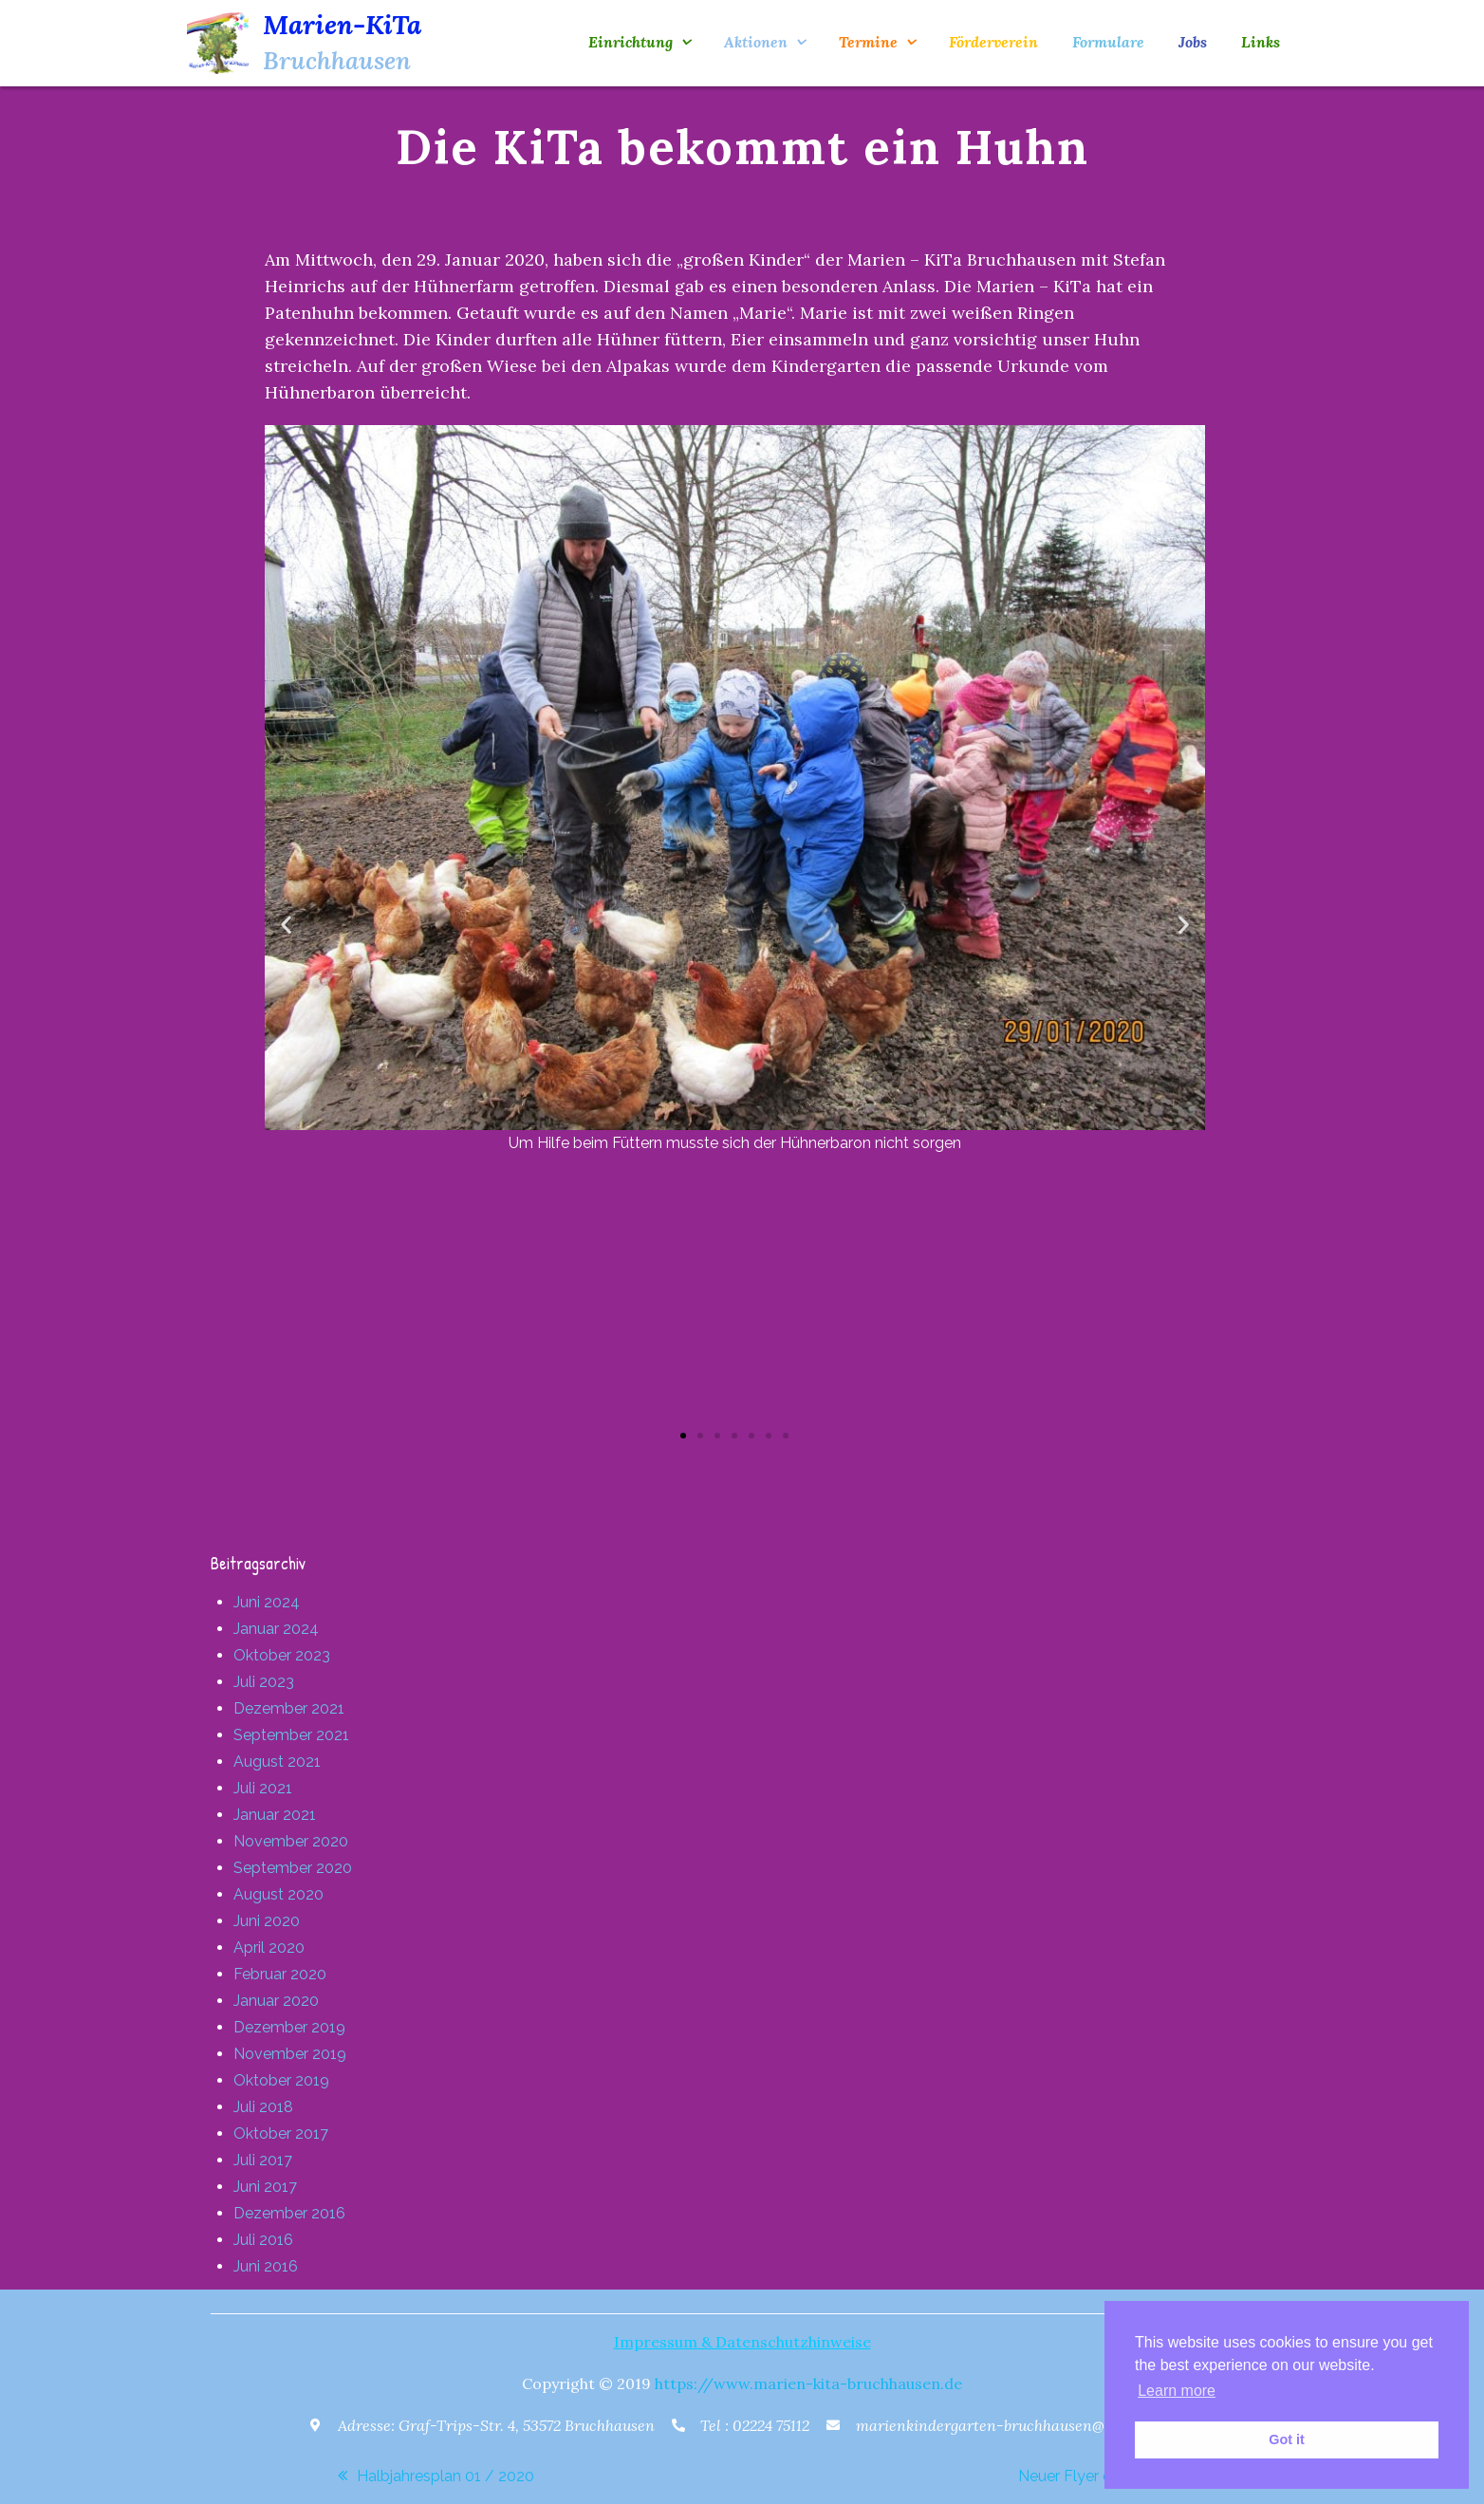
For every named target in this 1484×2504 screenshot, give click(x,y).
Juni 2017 (265, 2187)
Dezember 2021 (288, 1708)
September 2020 (292, 1868)
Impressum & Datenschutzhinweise (742, 2341)
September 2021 (291, 1735)
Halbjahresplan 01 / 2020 (445, 2476)
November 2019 (289, 2054)
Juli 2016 (263, 2240)
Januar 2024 (276, 1629)
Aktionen (756, 41)
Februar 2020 (279, 1974)
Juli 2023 (263, 1682)
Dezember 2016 (289, 2213)
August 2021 (277, 1762)
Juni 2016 (265, 2266)
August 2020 (278, 1894)
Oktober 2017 (280, 2133)
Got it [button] (1287, 2439)
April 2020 (269, 1947)
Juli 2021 (262, 1788)
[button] (286, 925)
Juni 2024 (266, 1602)
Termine (868, 41)
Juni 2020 (266, 1921)
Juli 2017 (262, 2160)
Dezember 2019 (289, 2027)
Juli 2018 (263, 2107)
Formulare (1108, 41)
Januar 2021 (274, 1815)
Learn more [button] (1176, 2391)
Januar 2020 (276, 2001)
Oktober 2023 (281, 1655)
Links (1260, 41)
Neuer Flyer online (1081, 2476)
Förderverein (993, 41)
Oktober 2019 (281, 2080)
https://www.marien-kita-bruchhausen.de (808, 2383)
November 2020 (290, 1841)
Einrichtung (630, 41)
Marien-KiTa (342, 25)
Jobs (1192, 41)
